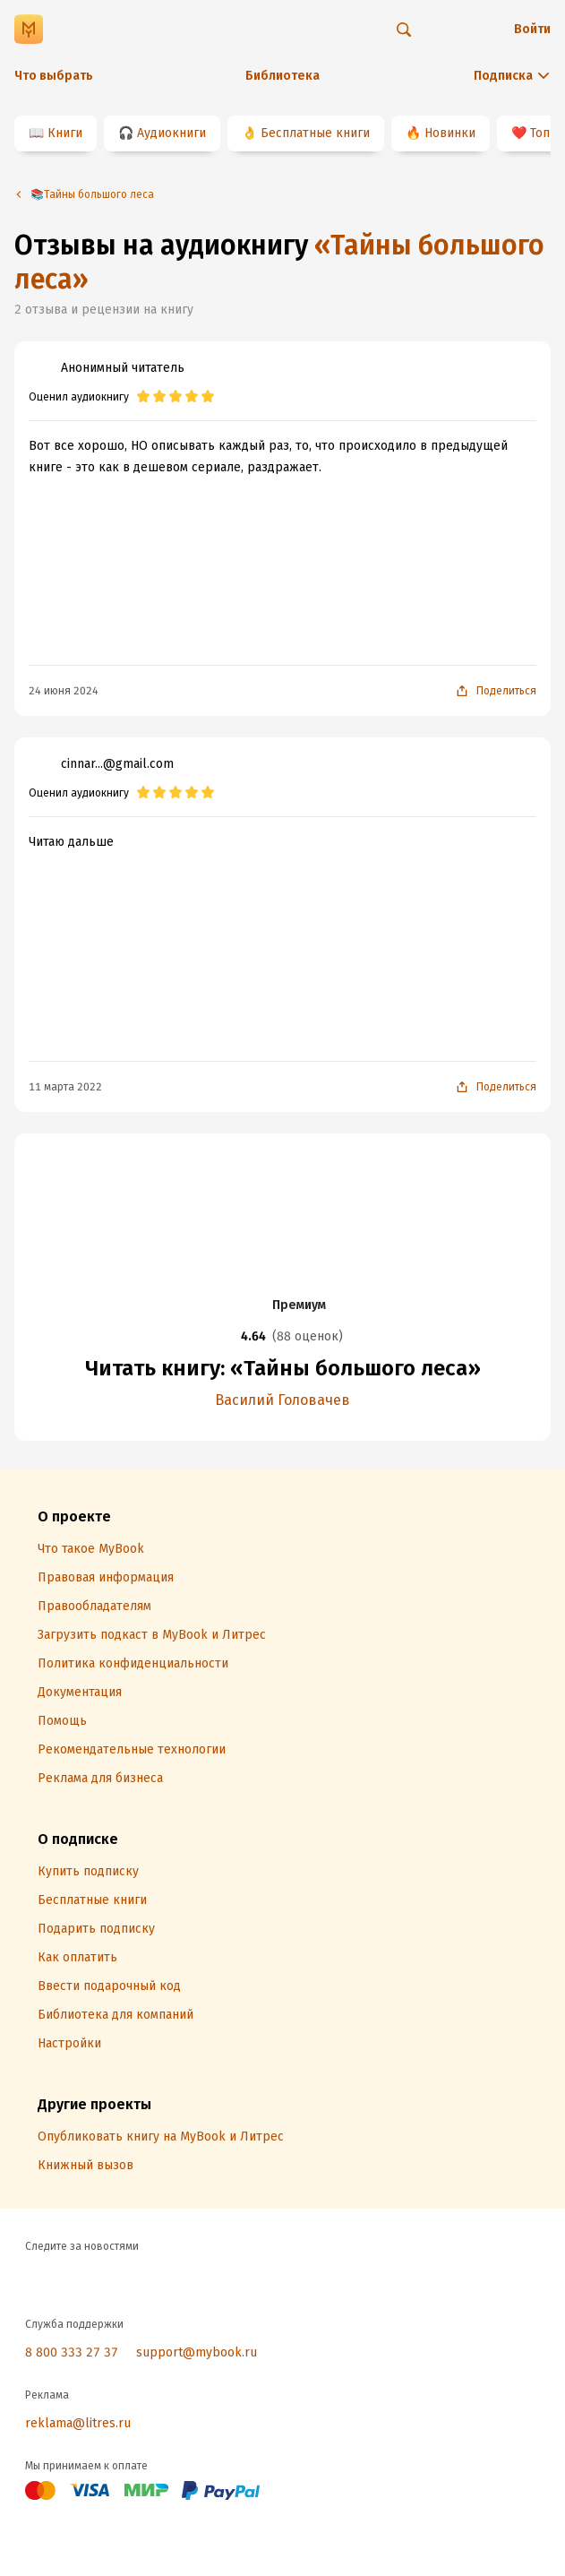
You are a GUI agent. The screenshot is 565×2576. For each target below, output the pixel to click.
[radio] (143, 397)
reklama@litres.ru (78, 2423)
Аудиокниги (171, 133)
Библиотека (282, 75)
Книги (64, 133)
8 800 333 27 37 (71, 2352)
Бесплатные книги (315, 133)
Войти (532, 29)
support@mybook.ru (196, 2352)
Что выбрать (53, 75)
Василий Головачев (282, 1400)
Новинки (449, 133)
